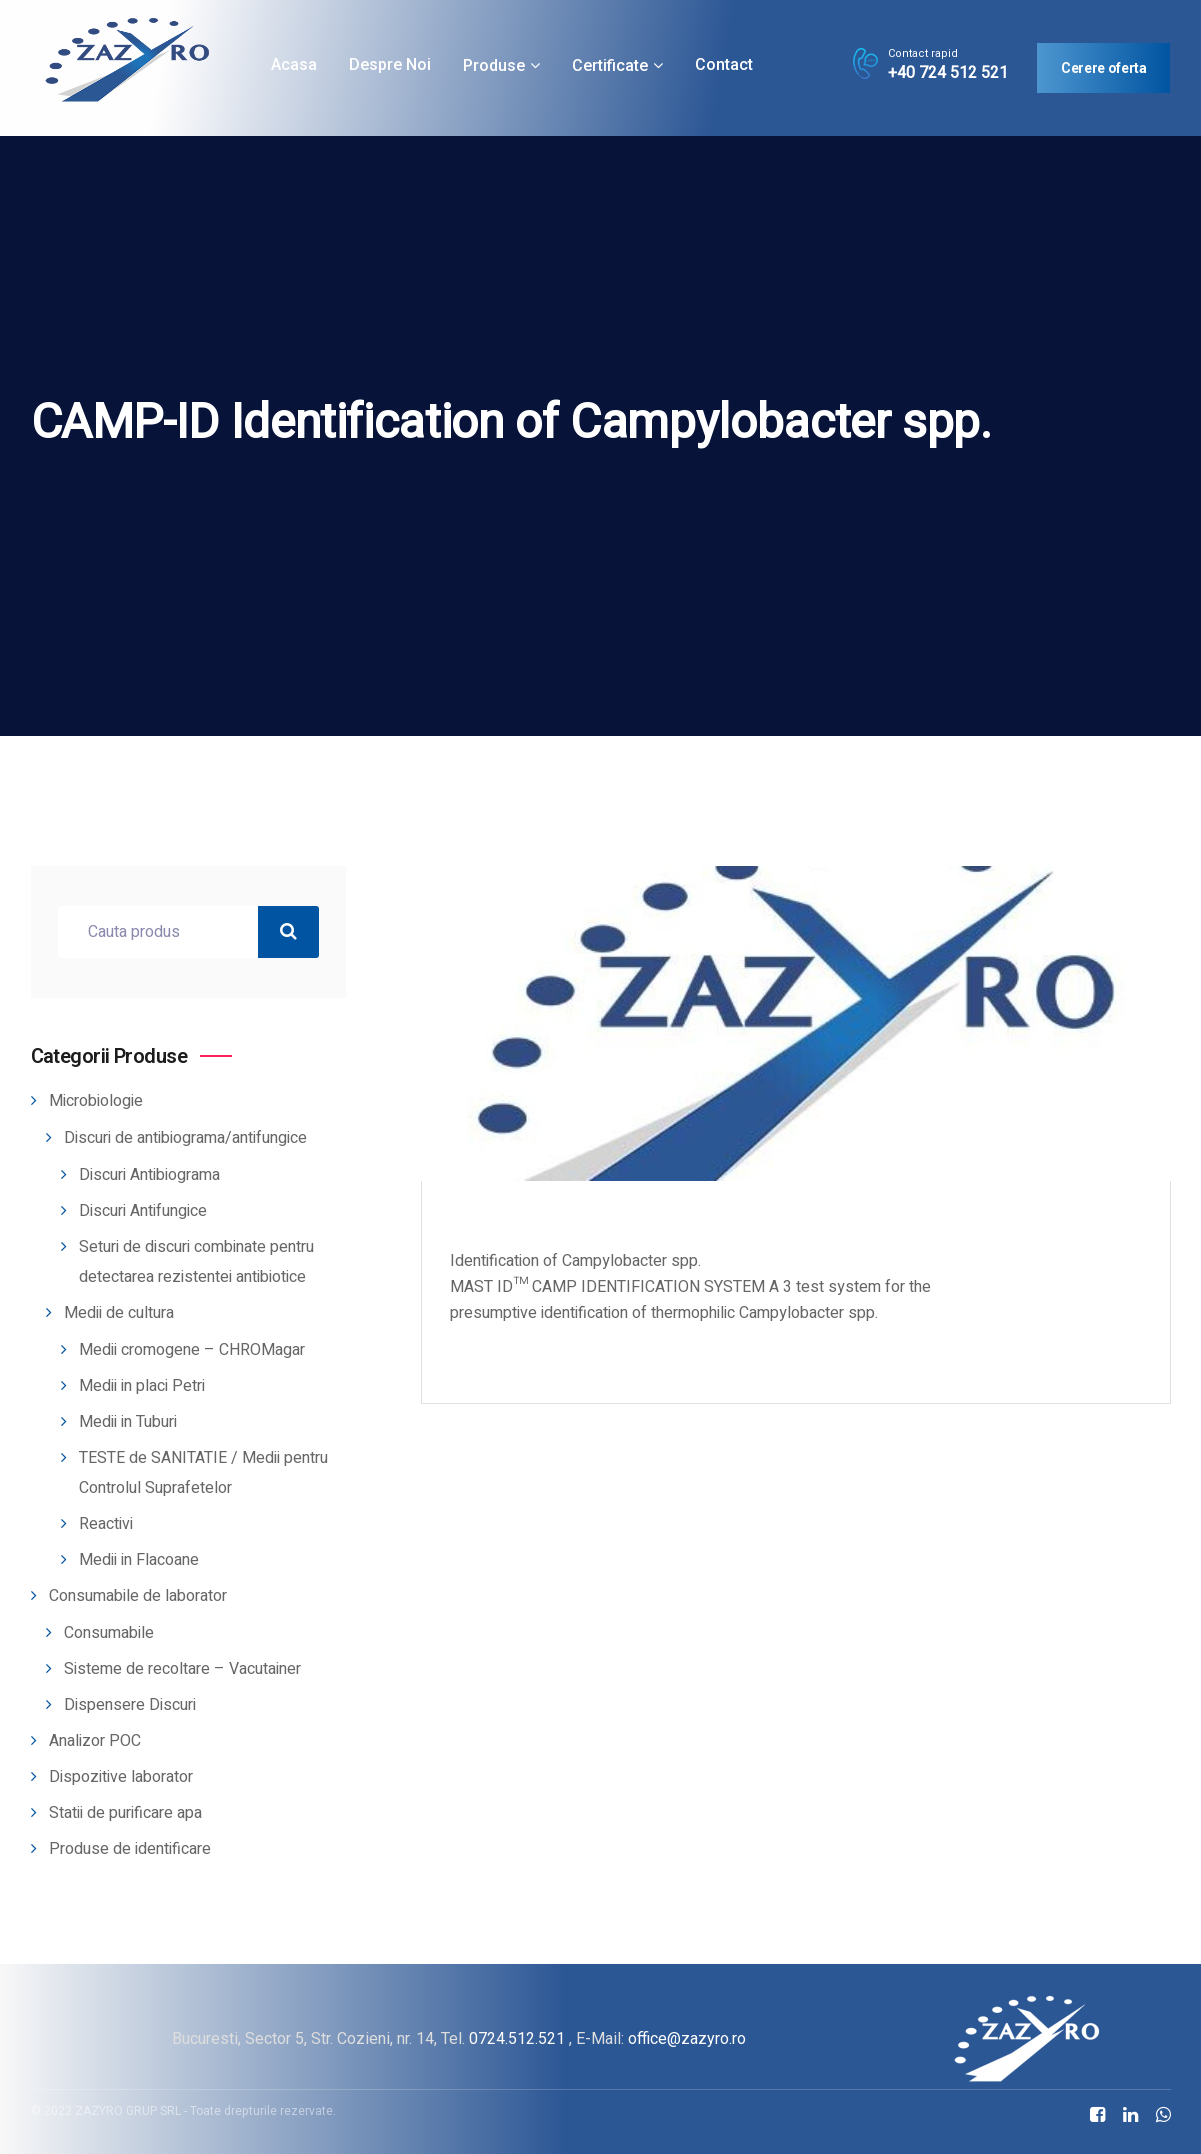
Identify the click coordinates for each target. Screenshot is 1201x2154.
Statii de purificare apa (125, 1813)
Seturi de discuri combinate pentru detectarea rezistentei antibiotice (196, 1262)
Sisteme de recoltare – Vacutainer (182, 1669)
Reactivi (106, 1524)
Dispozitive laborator (121, 1777)
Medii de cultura (119, 1313)
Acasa (294, 64)
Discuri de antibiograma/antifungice (185, 1138)
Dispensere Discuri (130, 1705)
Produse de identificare (130, 1849)
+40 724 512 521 (948, 73)
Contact (724, 64)
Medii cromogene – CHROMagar (192, 1350)
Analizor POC (95, 1741)
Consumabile (109, 1633)
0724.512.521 (517, 2038)
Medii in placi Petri (142, 1386)
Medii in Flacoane (139, 1560)
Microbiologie (96, 1101)
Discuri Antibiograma (149, 1175)
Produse (494, 65)
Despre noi (390, 64)
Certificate (610, 65)
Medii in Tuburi (128, 1422)
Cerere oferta (1103, 68)
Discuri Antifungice (143, 1211)
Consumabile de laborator (138, 1596)
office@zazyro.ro (687, 2038)
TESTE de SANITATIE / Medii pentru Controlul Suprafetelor (203, 1473)
